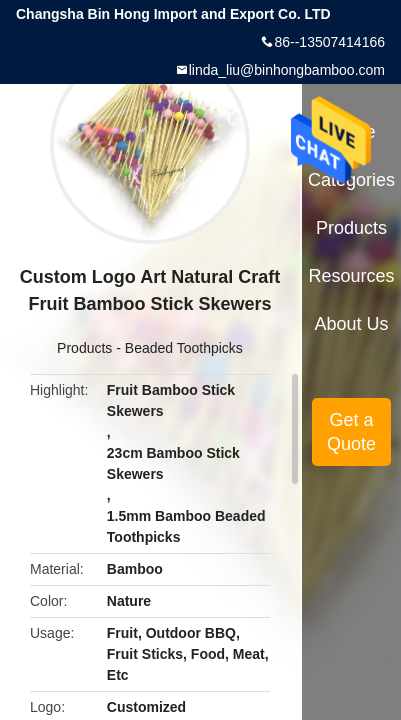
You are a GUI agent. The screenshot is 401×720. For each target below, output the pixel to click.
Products (84, 348)
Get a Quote (351, 432)
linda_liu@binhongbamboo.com (287, 70)
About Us (352, 324)
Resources (352, 276)
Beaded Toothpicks (184, 348)
